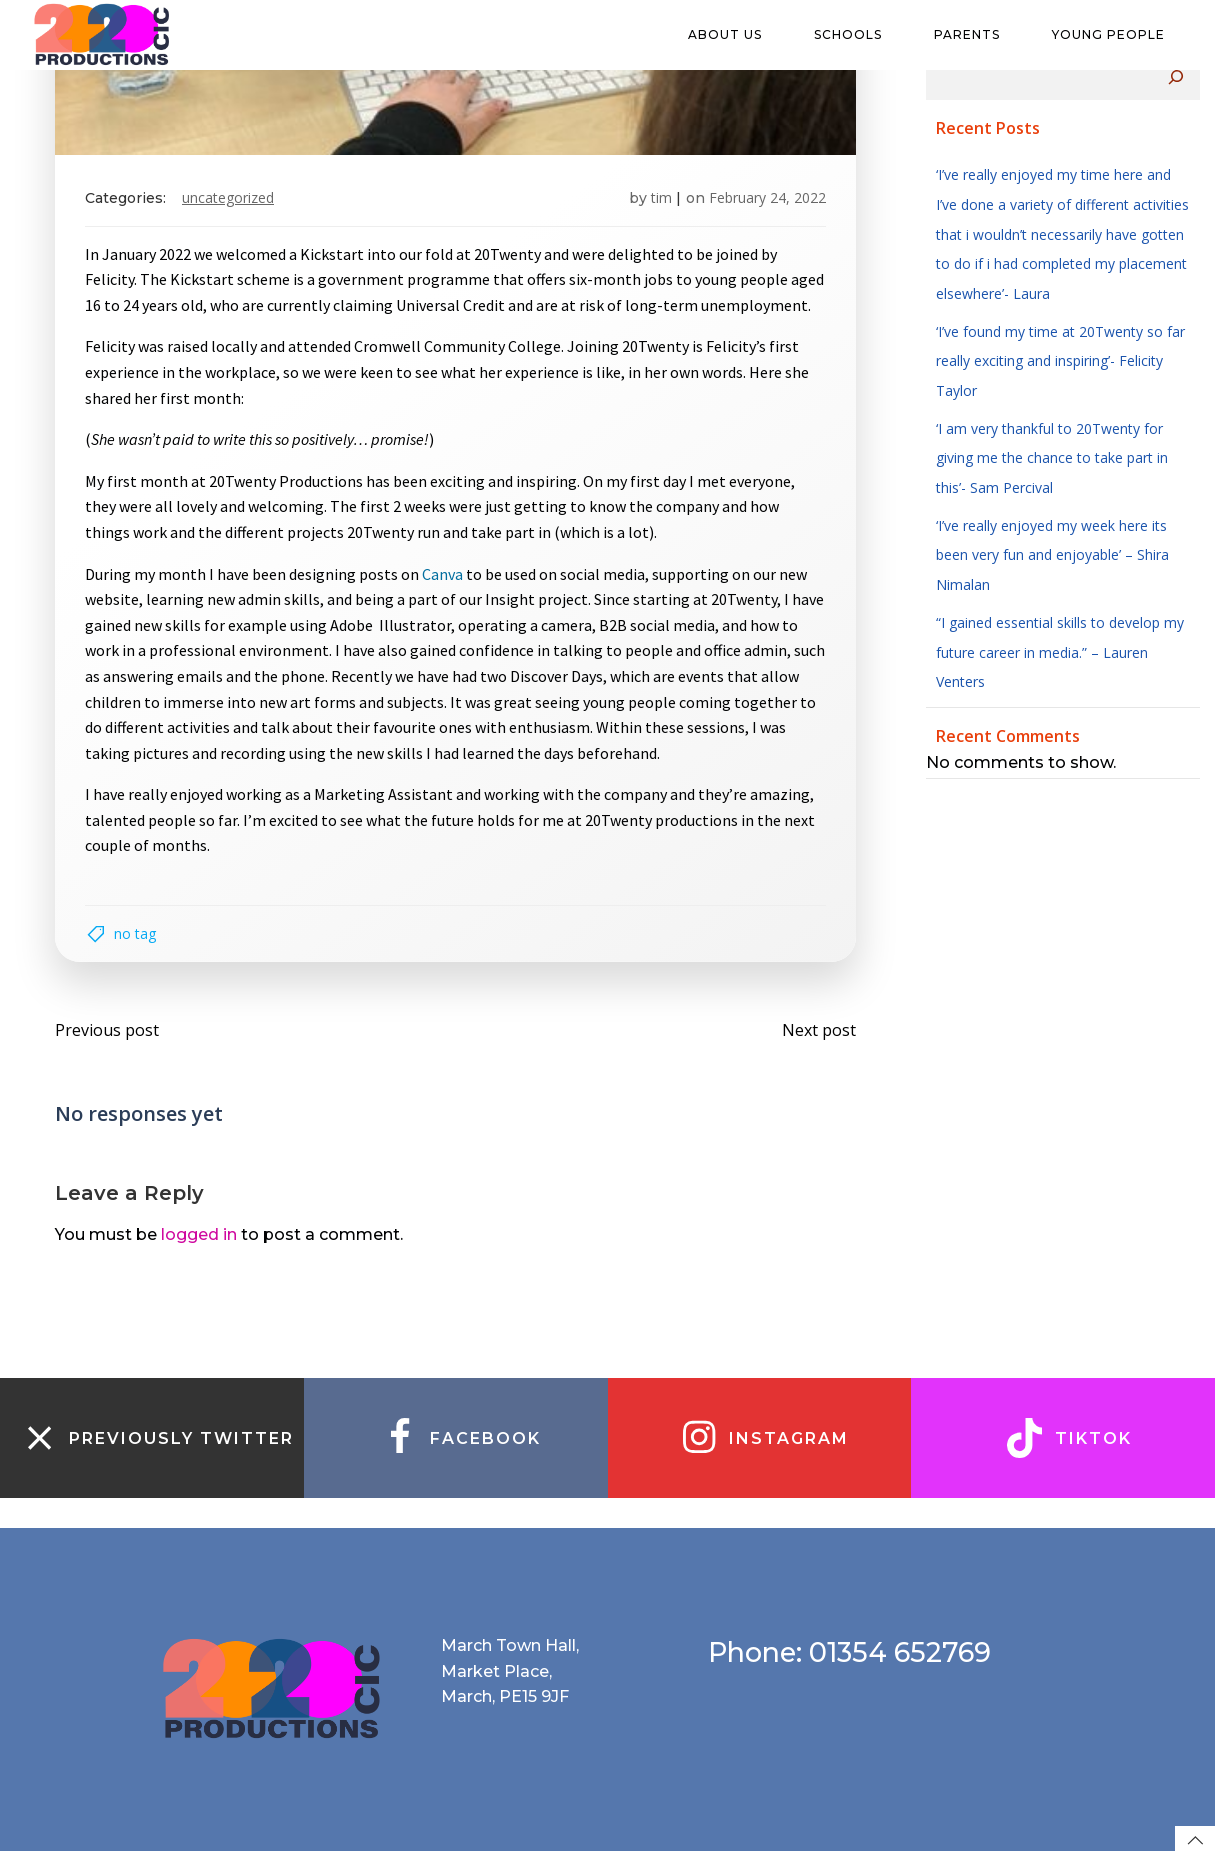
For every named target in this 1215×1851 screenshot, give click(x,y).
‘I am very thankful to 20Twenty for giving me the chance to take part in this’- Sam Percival (1052, 458)
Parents (976, 34)
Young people (1117, 34)
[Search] (1176, 77)
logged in (199, 1234)
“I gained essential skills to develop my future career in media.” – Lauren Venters (1060, 652)
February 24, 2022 (767, 197)
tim (661, 197)
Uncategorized (228, 197)
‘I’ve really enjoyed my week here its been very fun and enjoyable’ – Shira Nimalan (1052, 555)
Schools (857, 34)
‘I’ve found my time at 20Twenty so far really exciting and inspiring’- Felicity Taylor (1060, 361)
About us (734, 34)
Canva (442, 574)
